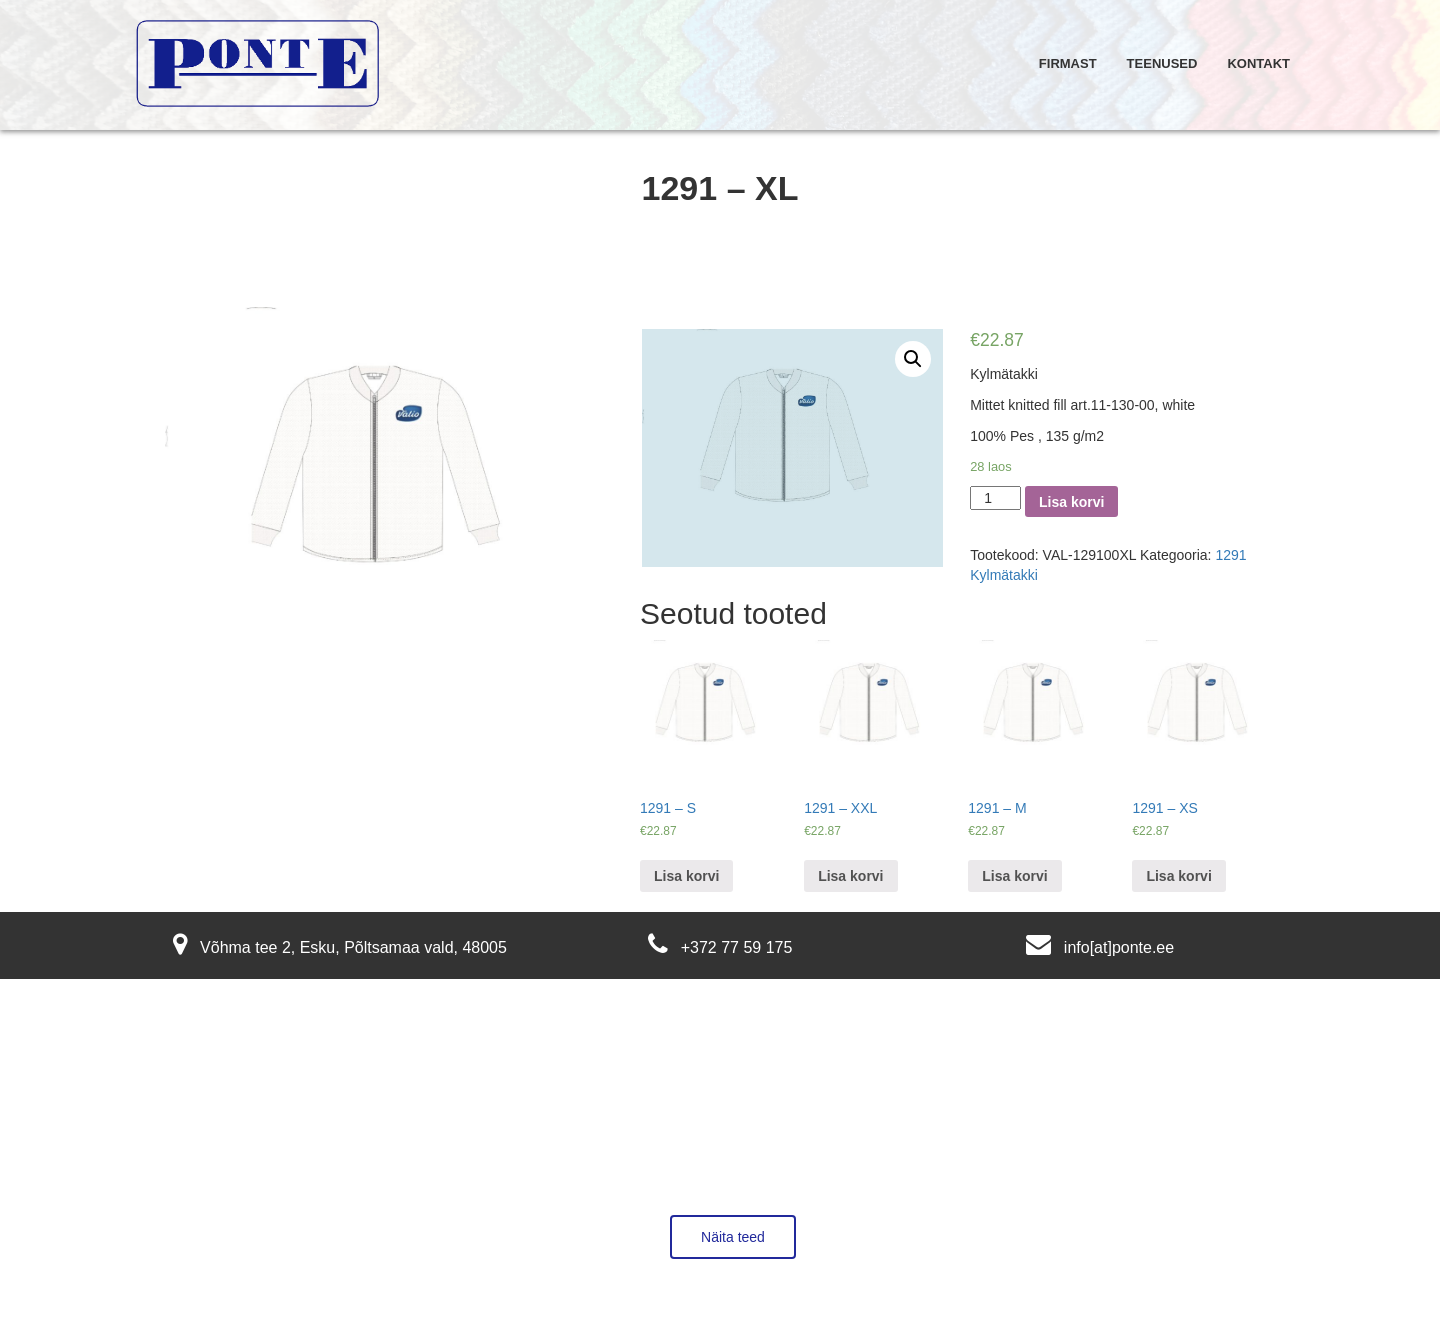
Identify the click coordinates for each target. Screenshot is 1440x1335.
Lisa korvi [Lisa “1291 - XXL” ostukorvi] (850, 876)
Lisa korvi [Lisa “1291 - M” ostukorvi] (1014, 876)
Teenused (1162, 63)
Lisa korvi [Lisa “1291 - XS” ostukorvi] (1178, 876)
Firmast (1068, 63)
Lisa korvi (1071, 502)
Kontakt (1258, 63)
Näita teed (733, 1237)
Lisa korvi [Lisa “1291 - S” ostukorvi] (686, 876)
